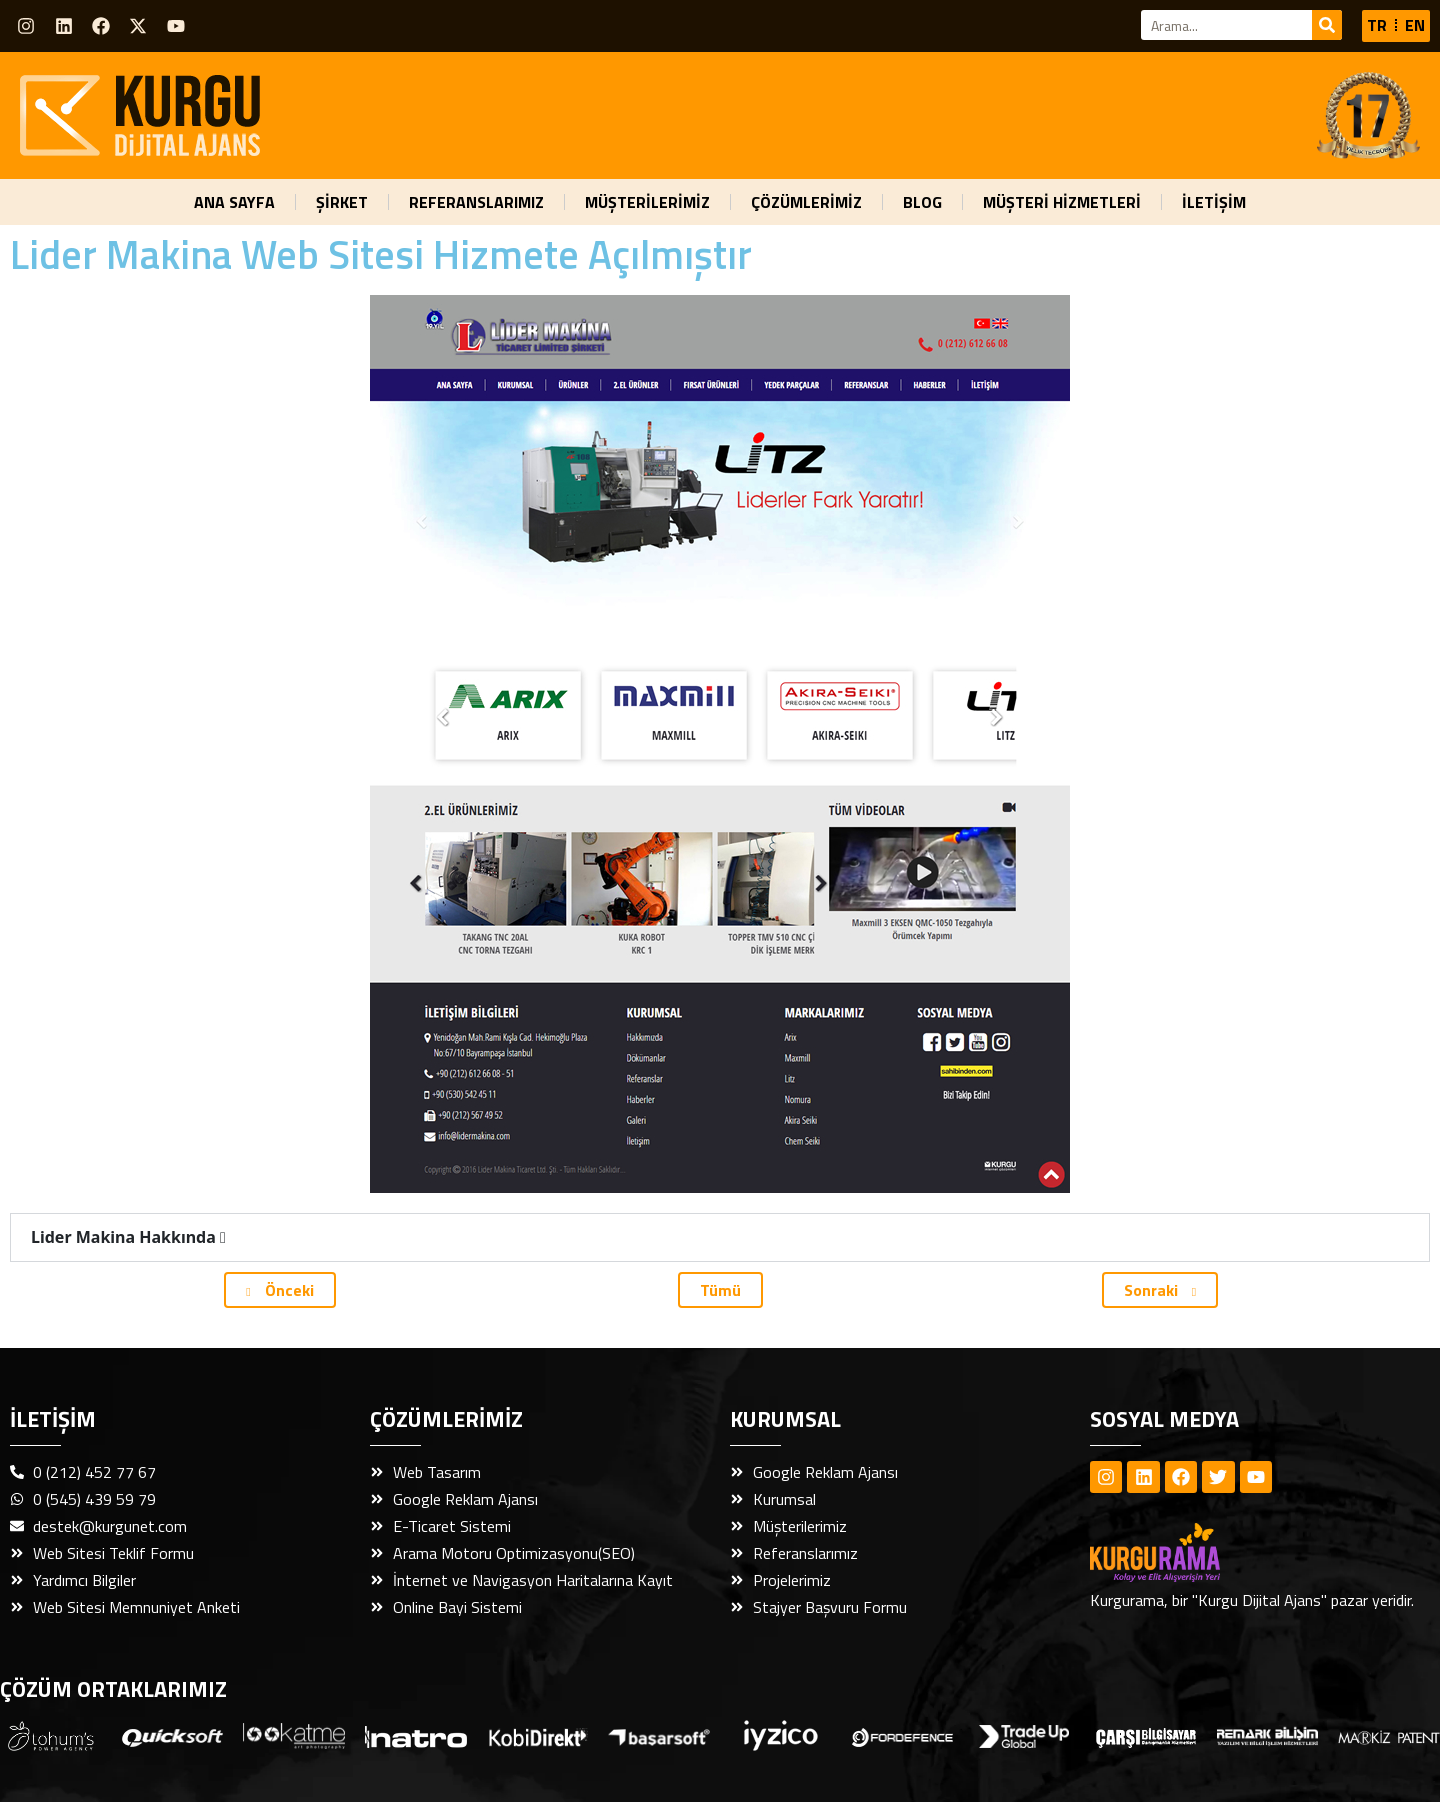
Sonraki (1160, 1290)
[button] (720, 1237)
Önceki (279, 1290)
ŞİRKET (342, 202)
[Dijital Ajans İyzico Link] (781, 1735)
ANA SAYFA (234, 202)
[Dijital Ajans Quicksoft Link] (173, 1736)
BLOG (922, 202)
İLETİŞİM (1214, 202)
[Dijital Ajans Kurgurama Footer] (1190, 1552)
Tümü (720, 1290)
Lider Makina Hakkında (128, 1237)
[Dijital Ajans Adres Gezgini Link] (51, 1736)
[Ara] (1327, 25)
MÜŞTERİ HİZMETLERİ (1062, 202)
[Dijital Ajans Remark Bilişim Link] (1268, 1735)
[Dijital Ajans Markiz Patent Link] (1389, 1736)
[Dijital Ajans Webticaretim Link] (538, 1736)
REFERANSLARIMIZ (476, 202)
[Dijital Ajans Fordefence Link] (903, 1736)
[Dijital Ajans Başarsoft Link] (659, 1736)
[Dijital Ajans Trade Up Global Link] (1024, 1735)
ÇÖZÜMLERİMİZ (806, 202)
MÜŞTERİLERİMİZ (647, 202)
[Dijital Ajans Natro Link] (416, 1736)
